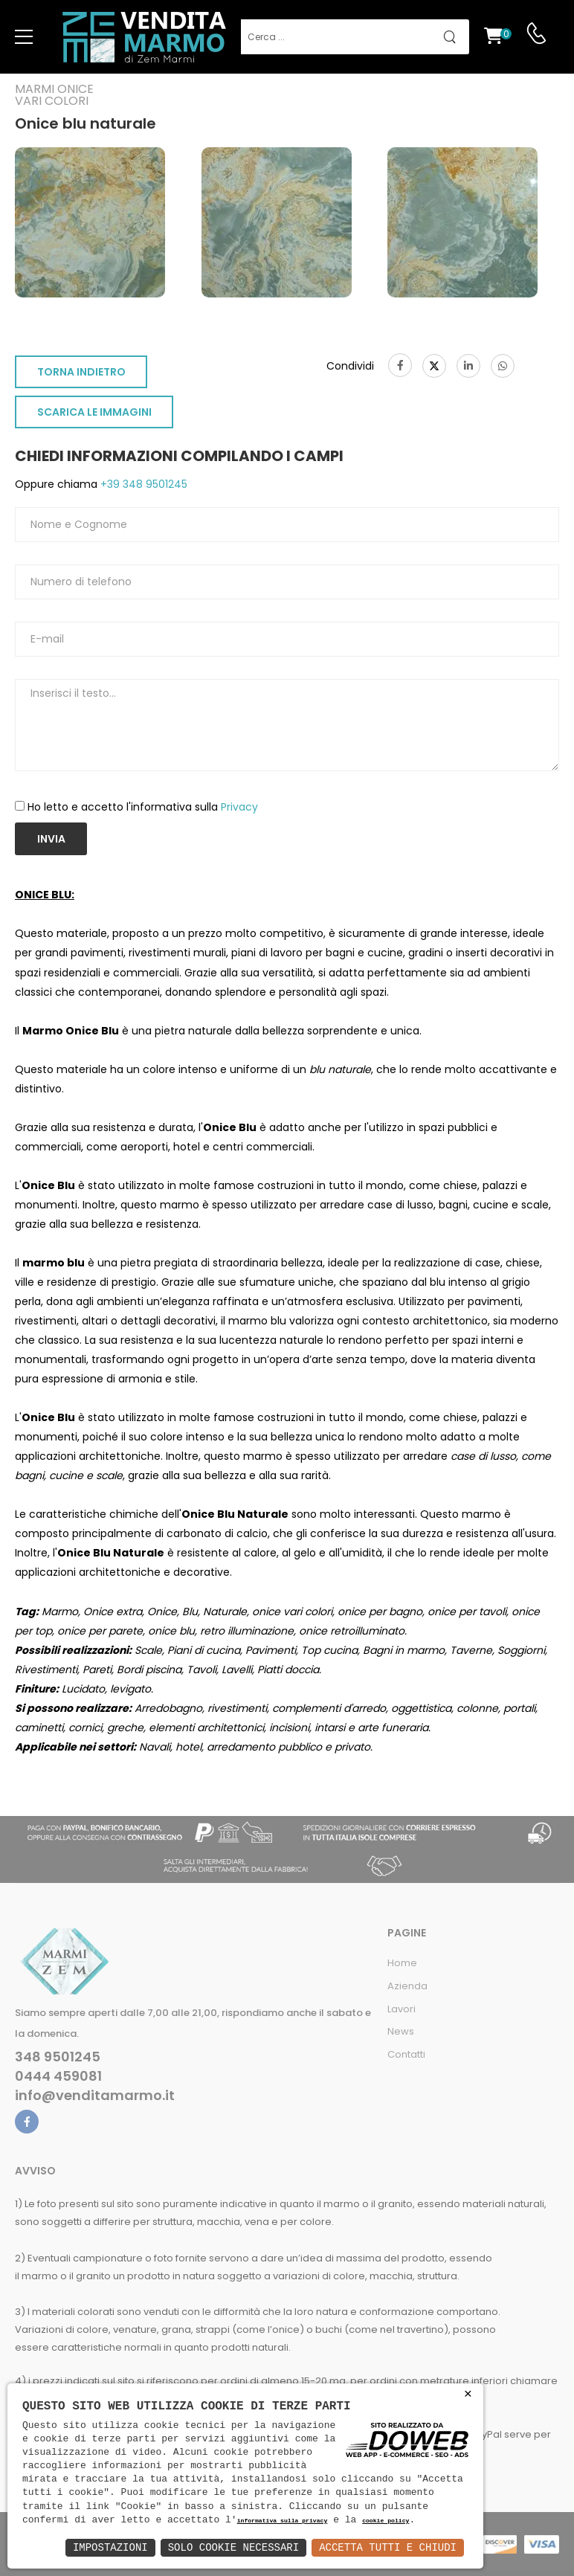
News (400, 2031)
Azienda (407, 1986)
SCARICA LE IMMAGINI (94, 412)
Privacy (239, 806)
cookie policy (385, 2521)
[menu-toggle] (24, 37)
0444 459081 (58, 2076)
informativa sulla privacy (282, 2521)
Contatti (406, 2054)
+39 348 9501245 (142, 484)
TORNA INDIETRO (81, 371)
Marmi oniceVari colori (54, 95)
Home (402, 1963)
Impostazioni (110, 2547)
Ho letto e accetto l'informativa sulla (143, 806)
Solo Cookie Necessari (233, 2547)
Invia (51, 838)
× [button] (468, 2394)
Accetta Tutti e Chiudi (388, 2547)
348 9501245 (57, 2057)
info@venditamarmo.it (95, 2095)
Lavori (401, 2009)
